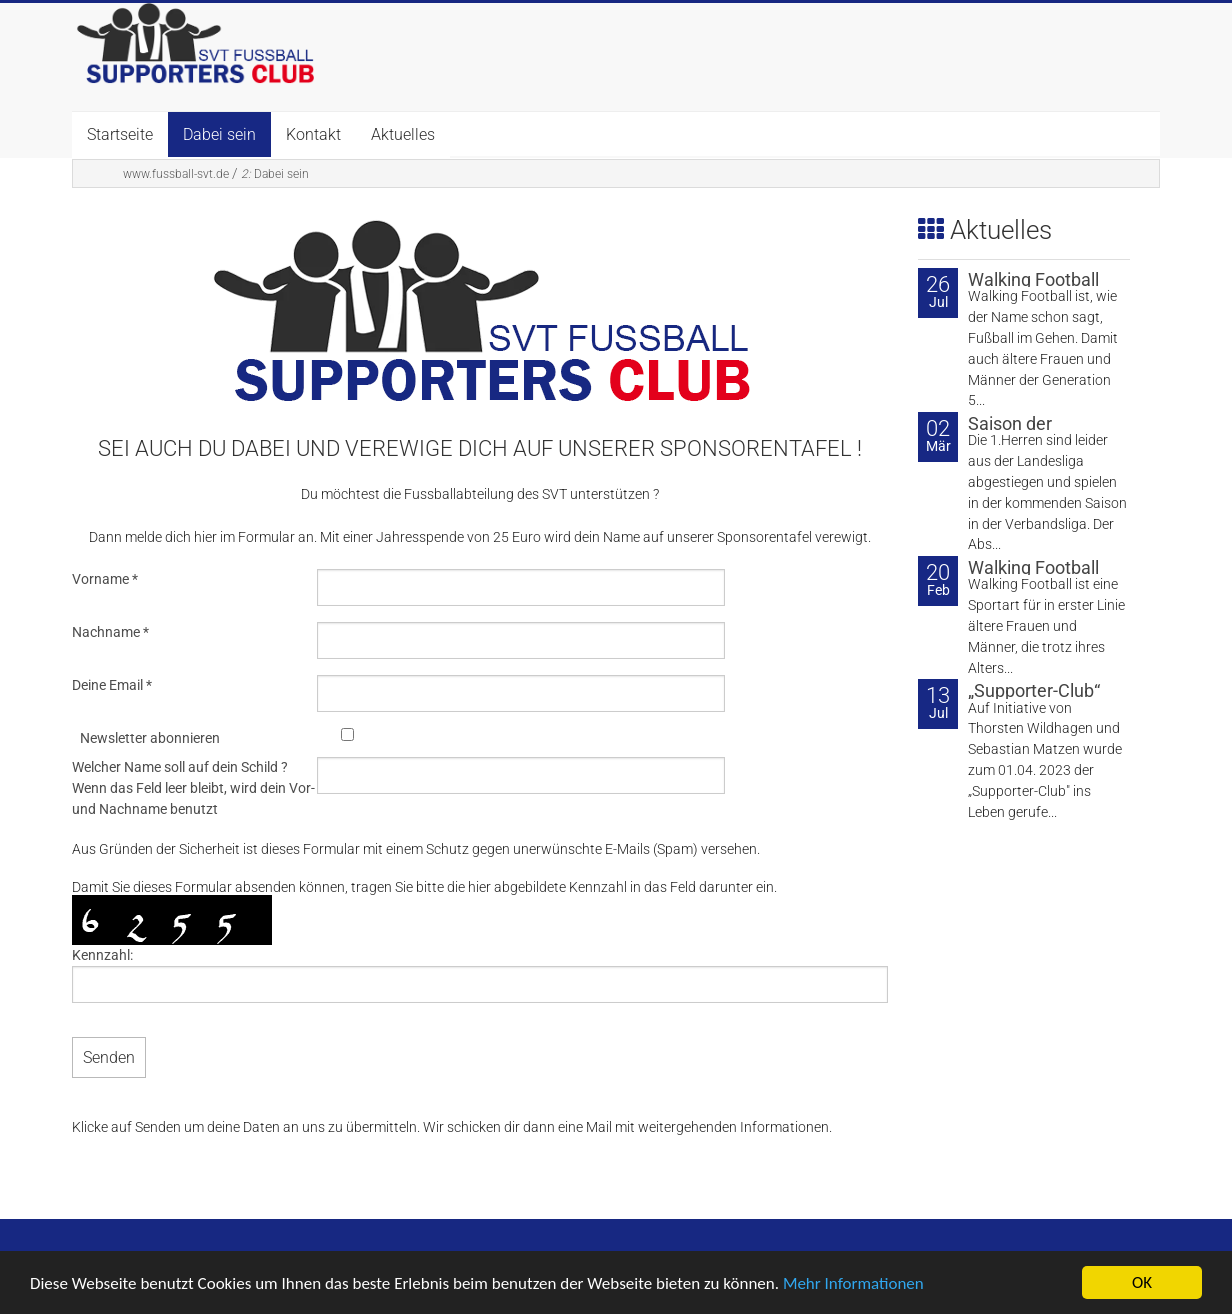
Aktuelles (403, 134)
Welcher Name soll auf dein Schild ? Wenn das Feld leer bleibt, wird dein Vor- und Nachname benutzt (193, 788)
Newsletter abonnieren (150, 738)
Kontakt (313, 134)
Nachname (110, 632)
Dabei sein (219, 134)
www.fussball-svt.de (176, 174)
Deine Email (112, 685)
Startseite (120, 134)
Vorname (105, 579)
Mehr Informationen (853, 1284)
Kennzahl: (102, 955)
